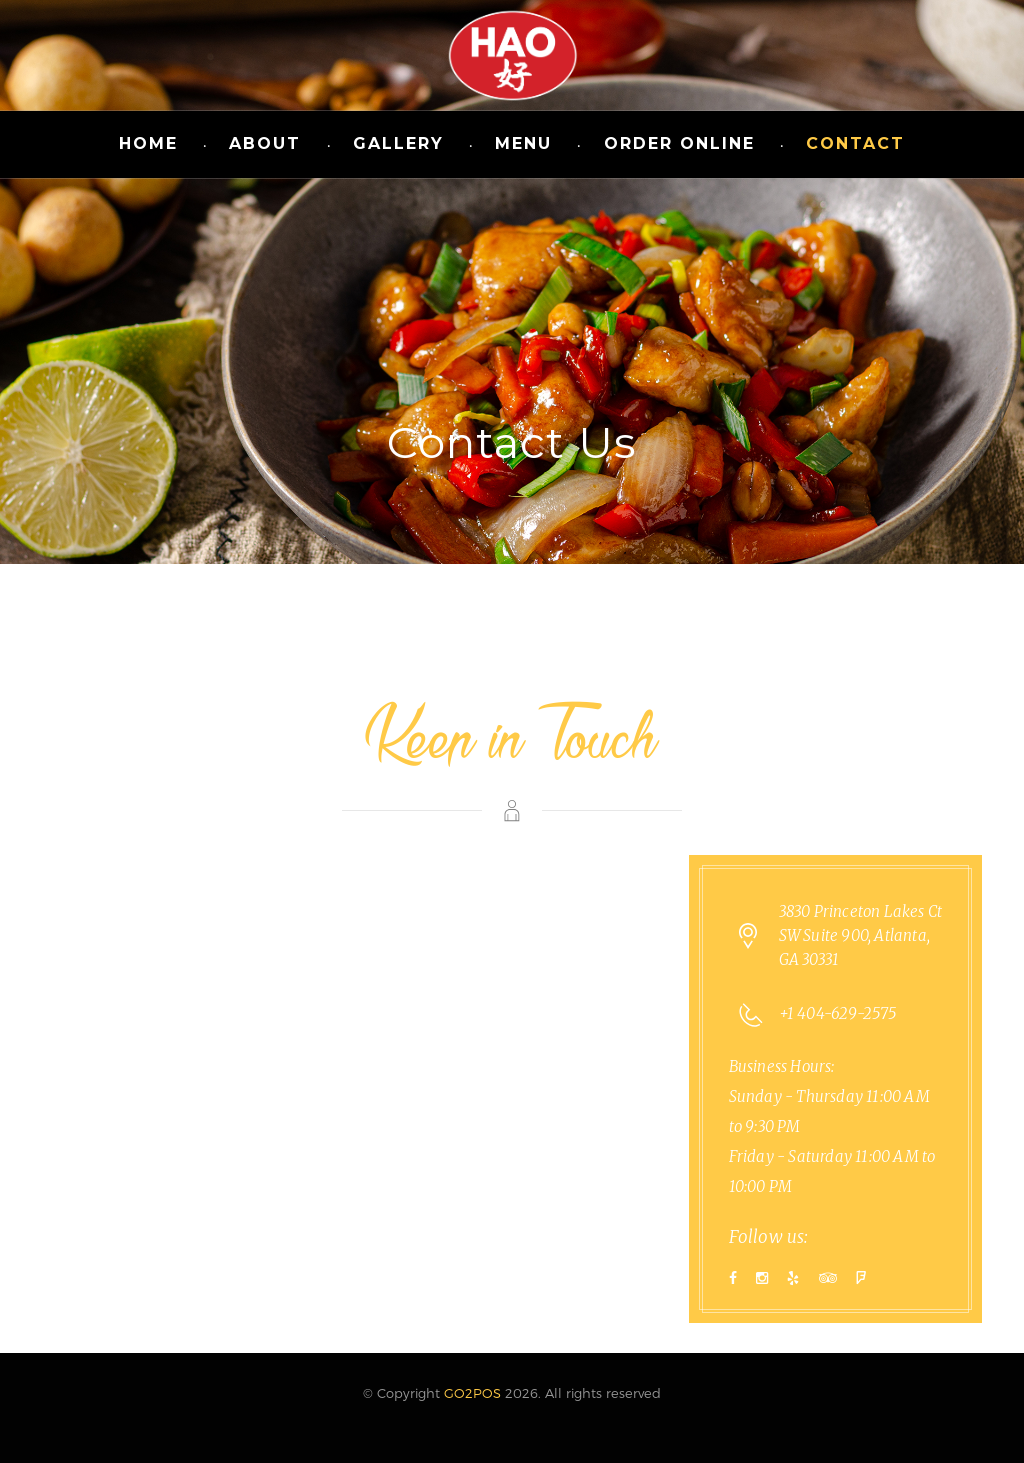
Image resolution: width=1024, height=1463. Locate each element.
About (265, 143)
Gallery (398, 143)
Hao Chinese (512, 55)
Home (148, 143)
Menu (523, 143)
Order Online (679, 143)
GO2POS (472, 1393)
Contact (855, 143)
